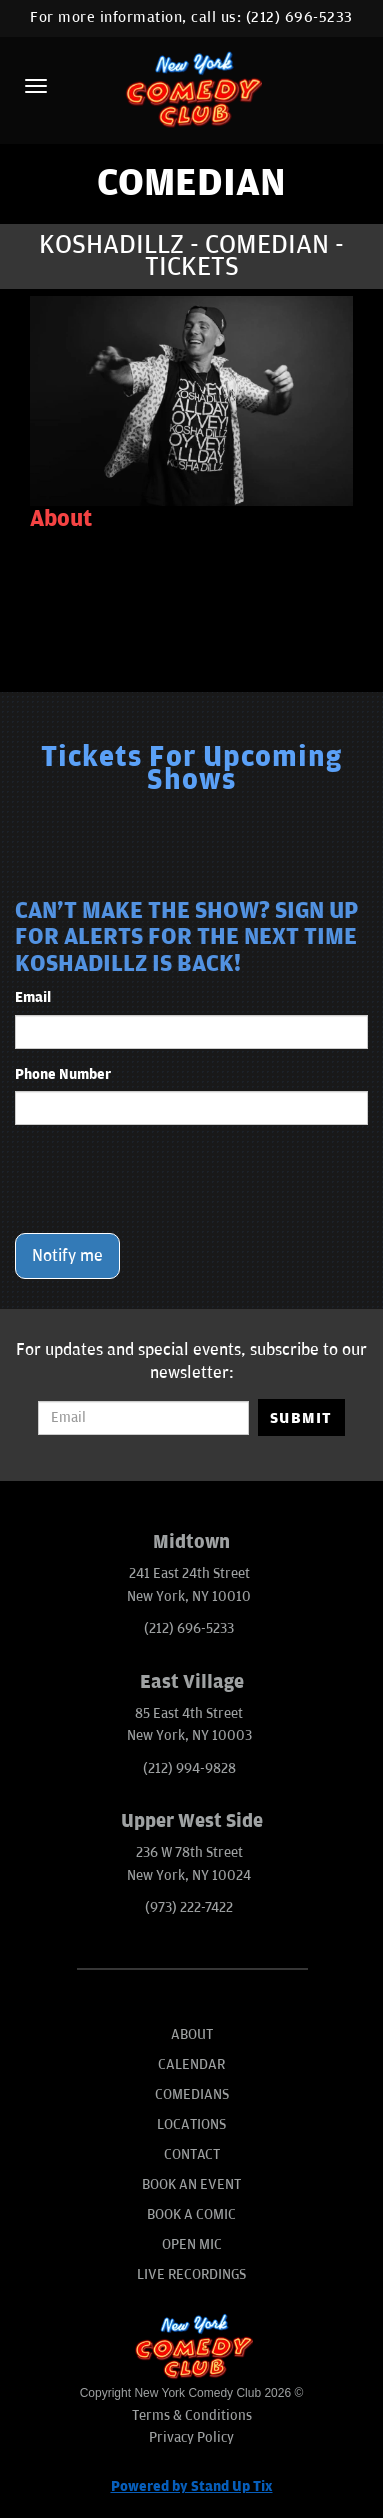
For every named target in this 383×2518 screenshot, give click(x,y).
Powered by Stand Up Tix (192, 2486)
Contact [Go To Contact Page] (192, 2154)
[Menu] (36, 86)
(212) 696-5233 (299, 17)
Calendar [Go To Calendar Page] (191, 2064)
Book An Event (191, 2184)
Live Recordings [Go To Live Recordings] (191, 2274)
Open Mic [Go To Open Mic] (192, 2244)
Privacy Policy (191, 2437)
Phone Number (63, 1074)
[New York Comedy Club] (191, 88)
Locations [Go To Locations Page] (191, 2124)
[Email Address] (143, 1418)
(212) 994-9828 (189, 1768)
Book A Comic (191, 2214)
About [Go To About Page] (192, 2034)
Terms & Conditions (192, 2415)
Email (33, 997)
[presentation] (167, 1179)
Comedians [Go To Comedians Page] (192, 2094)
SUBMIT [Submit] (301, 1418)
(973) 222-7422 (189, 1907)
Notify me (67, 1256)
